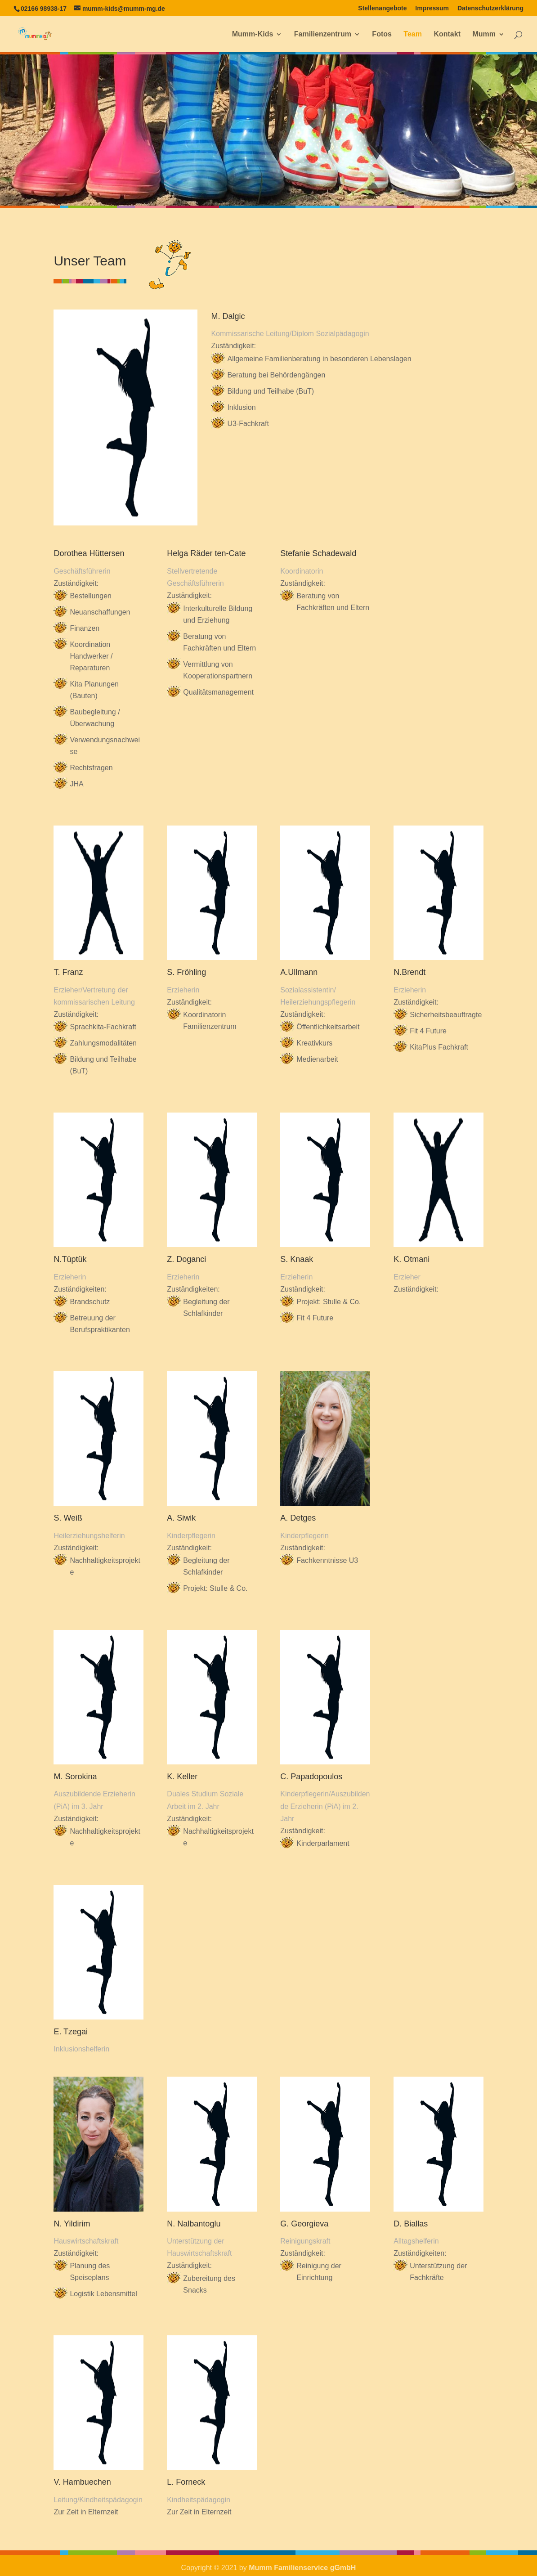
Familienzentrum (322, 34)
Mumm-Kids (252, 34)
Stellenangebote (382, 8)
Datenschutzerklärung (490, 8)
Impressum (432, 8)
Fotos (382, 34)
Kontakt (447, 34)
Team (412, 34)
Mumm (484, 34)
